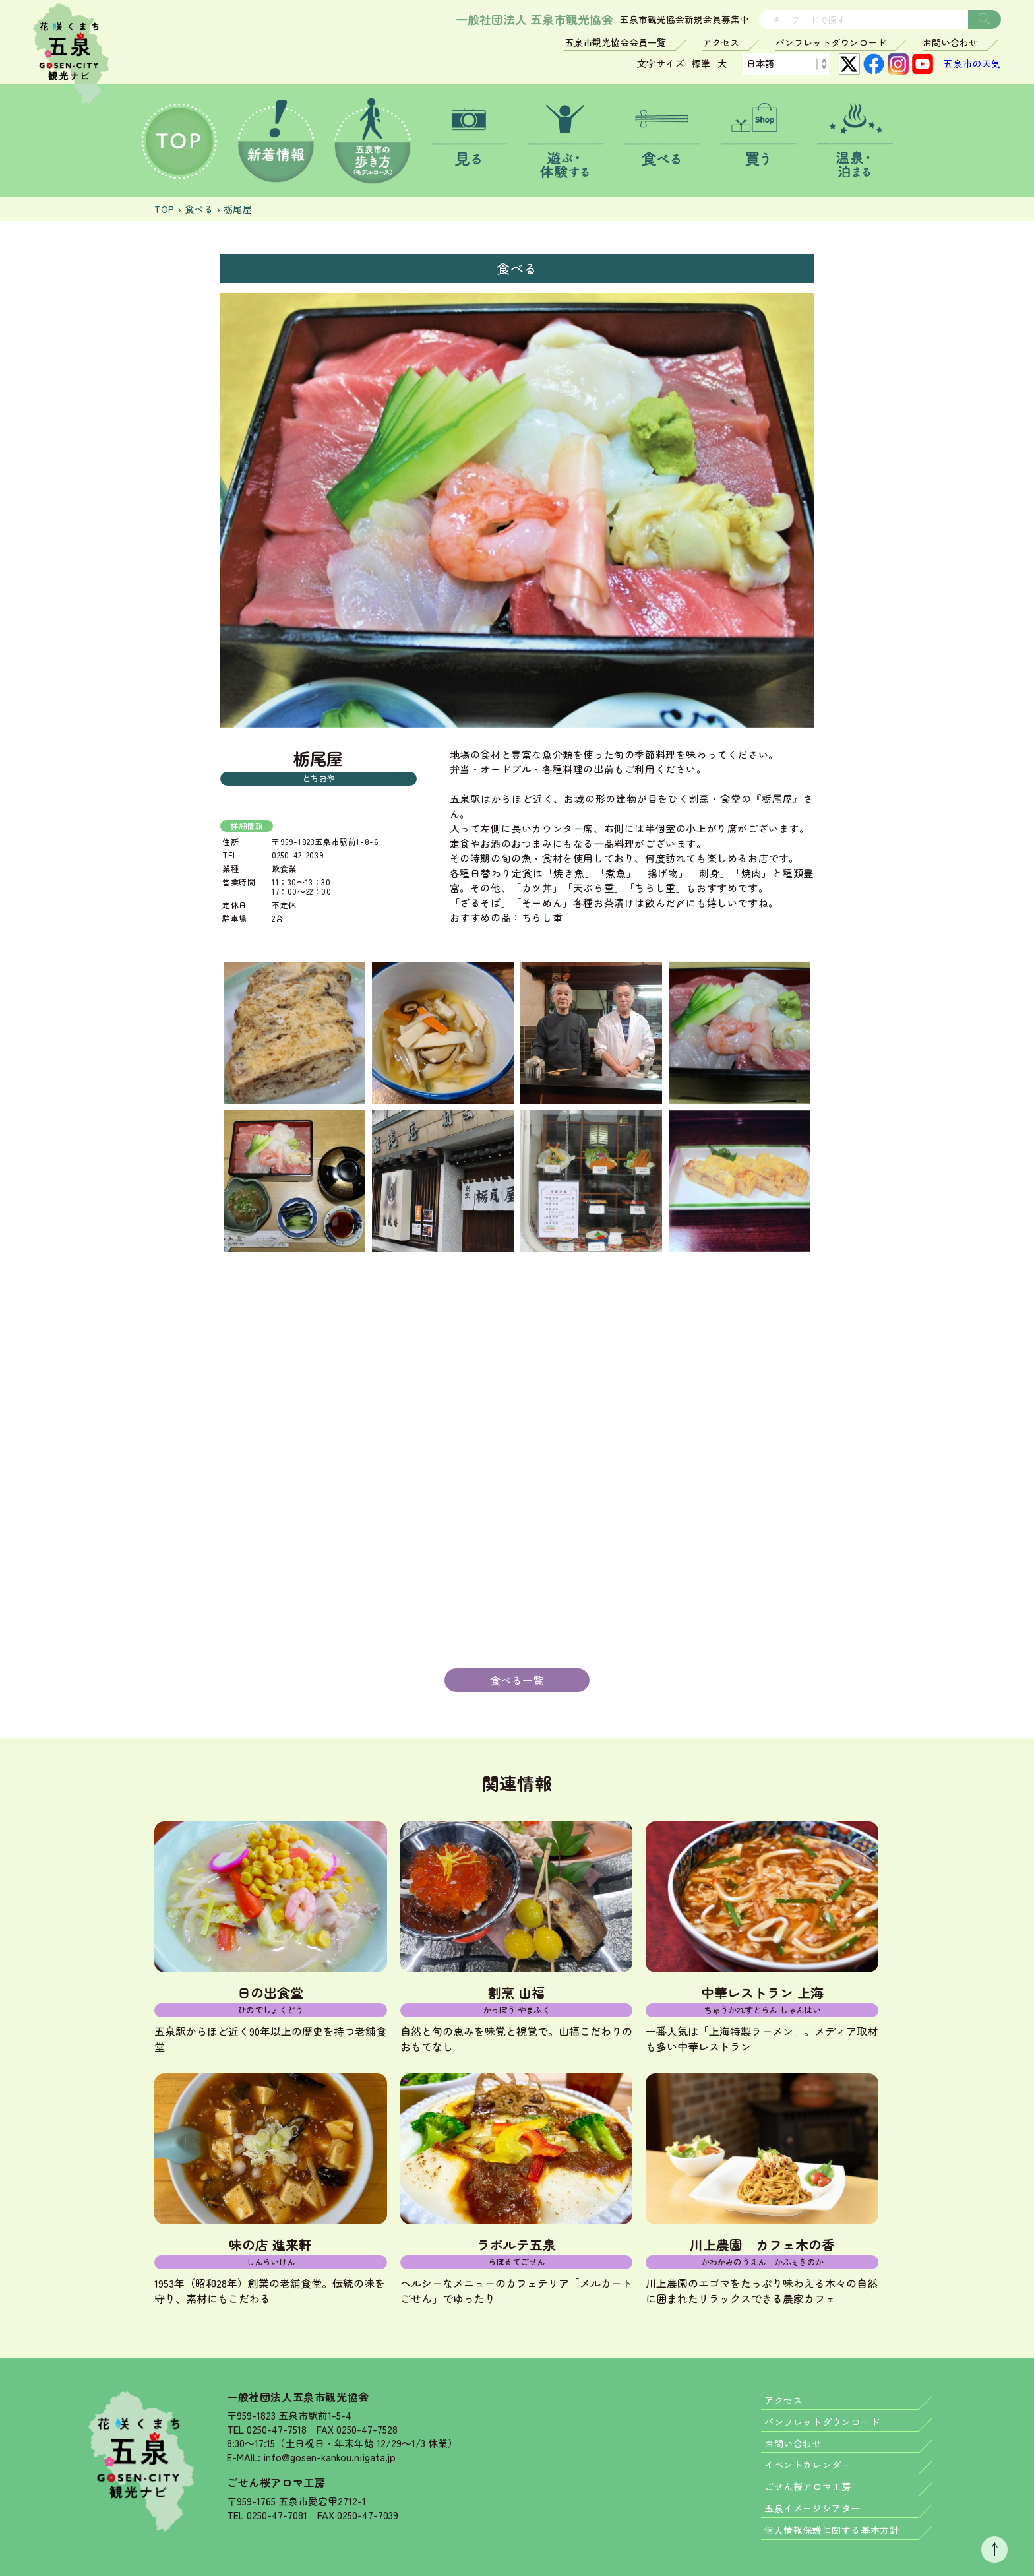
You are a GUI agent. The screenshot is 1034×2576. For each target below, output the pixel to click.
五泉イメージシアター (812, 2508)
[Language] (786, 64)
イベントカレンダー (807, 2464)
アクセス (720, 42)
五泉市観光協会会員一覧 (615, 42)
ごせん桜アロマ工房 (276, 2482)
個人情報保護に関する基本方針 (831, 2529)
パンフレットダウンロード (831, 42)
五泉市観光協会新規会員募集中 (684, 19)
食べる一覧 (517, 1680)
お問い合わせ (950, 42)
